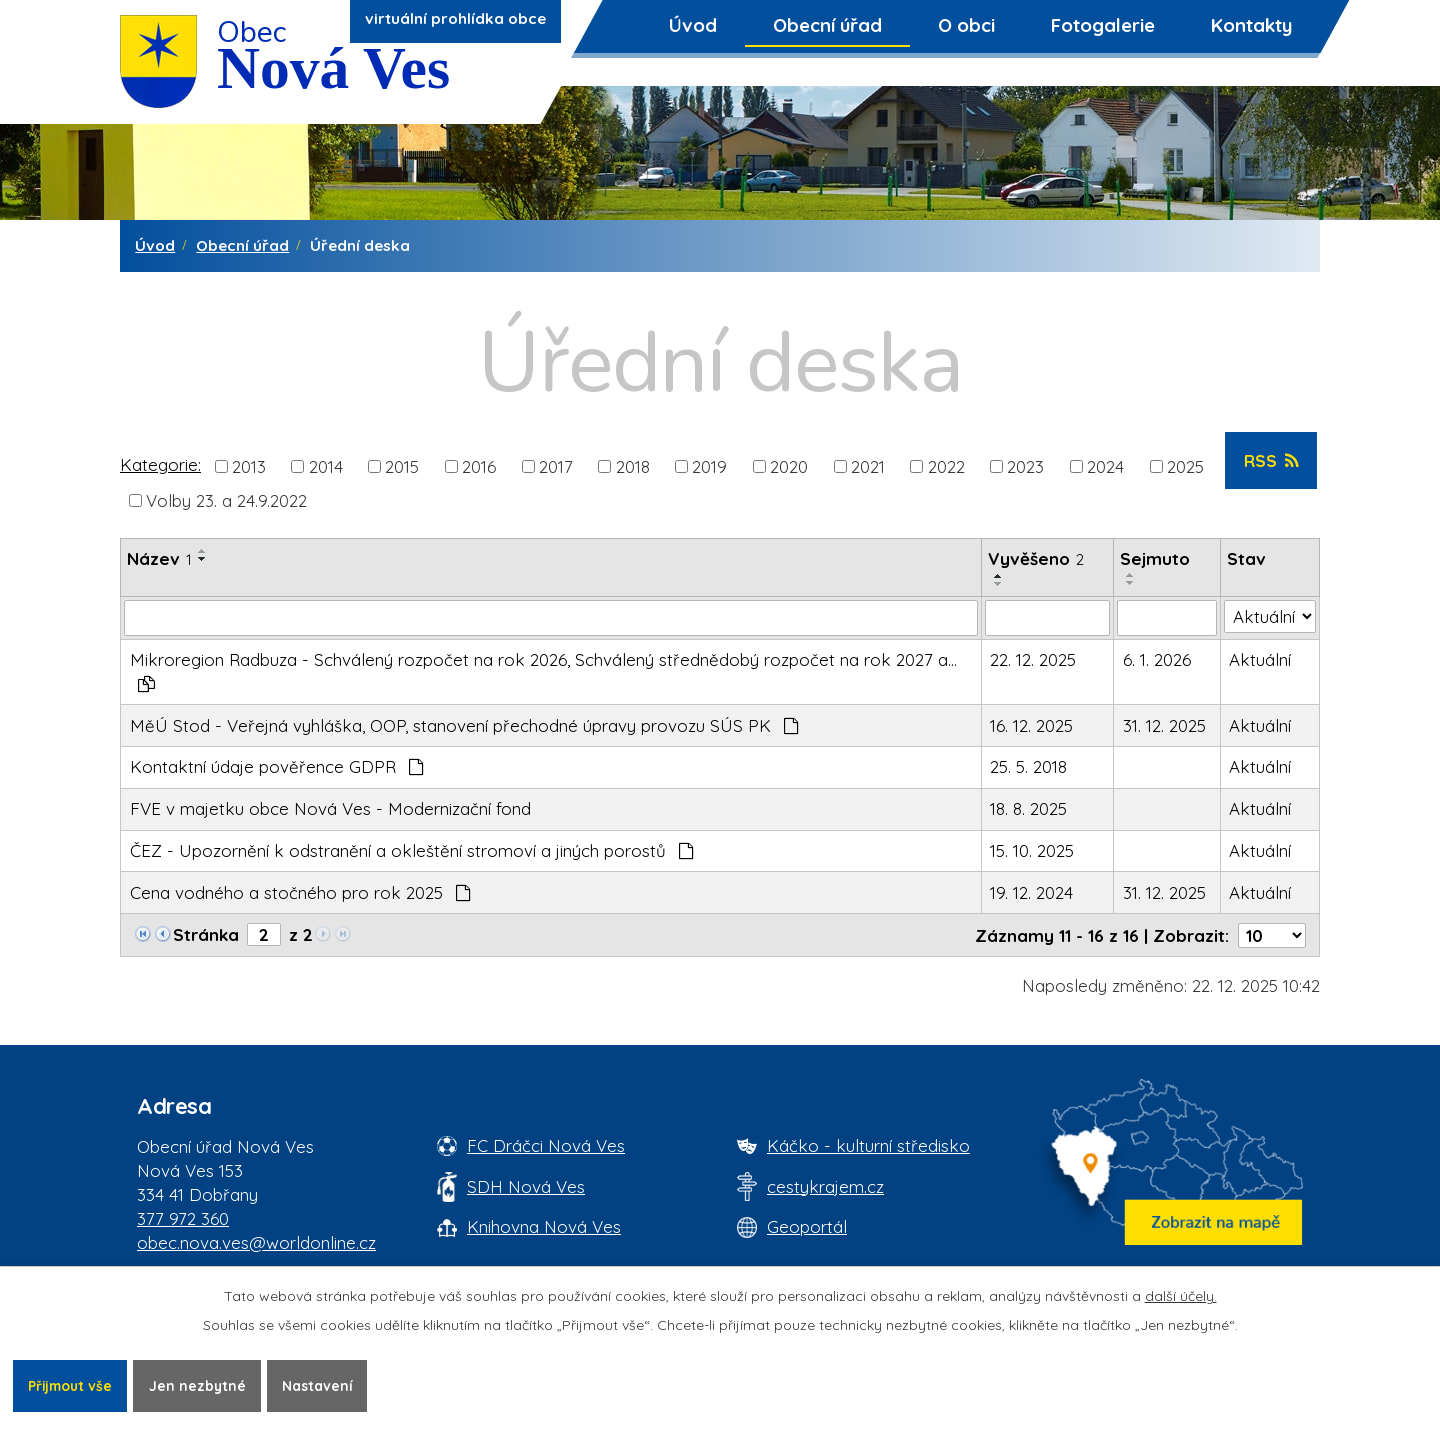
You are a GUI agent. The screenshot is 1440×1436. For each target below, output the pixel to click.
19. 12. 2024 (1031, 892)
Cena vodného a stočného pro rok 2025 (301, 892)
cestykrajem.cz (825, 1186)
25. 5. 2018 (1028, 766)
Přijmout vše (72, 1385)
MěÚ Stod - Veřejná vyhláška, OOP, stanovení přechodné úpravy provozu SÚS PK (465, 725)
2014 (326, 465)
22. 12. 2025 (1033, 659)
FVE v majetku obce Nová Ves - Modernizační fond (330, 808)
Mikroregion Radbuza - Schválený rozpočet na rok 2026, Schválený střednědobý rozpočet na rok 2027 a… (543, 670)
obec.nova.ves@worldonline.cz (256, 1242)
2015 (402, 465)
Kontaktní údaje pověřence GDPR (277, 766)
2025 (1185, 465)
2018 (633, 465)
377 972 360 (183, 1218)
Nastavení (323, 1385)
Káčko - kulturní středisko (868, 1145)
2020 (789, 465)
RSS (1271, 460)
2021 (868, 465)
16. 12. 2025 (1031, 725)
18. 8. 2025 (1028, 808)
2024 (1105, 465)
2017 (556, 465)
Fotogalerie (1103, 25)
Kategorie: (160, 464)
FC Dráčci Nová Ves (546, 1145)
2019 (709, 465)
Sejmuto (1155, 558)
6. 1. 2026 (1157, 659)
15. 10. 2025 (1032, 850)
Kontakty (1251, 25)
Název (159, 558)
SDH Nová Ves (526, 1186)
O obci (966, 25)
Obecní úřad (827, 25)
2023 (1025, 465)
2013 (249, 465)
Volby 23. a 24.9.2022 (226, 499)
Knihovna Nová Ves (544, 1226)
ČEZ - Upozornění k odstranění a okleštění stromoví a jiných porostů (412, 850)
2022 (946, 465)
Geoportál (807, 1226)
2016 (479, 465)
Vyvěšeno (1036, 558)
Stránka (206, 934)
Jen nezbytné (202, 1385)
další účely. (1181, 1295)
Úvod (693, 25)
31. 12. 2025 (1164, 725)
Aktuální (1260, 659)
